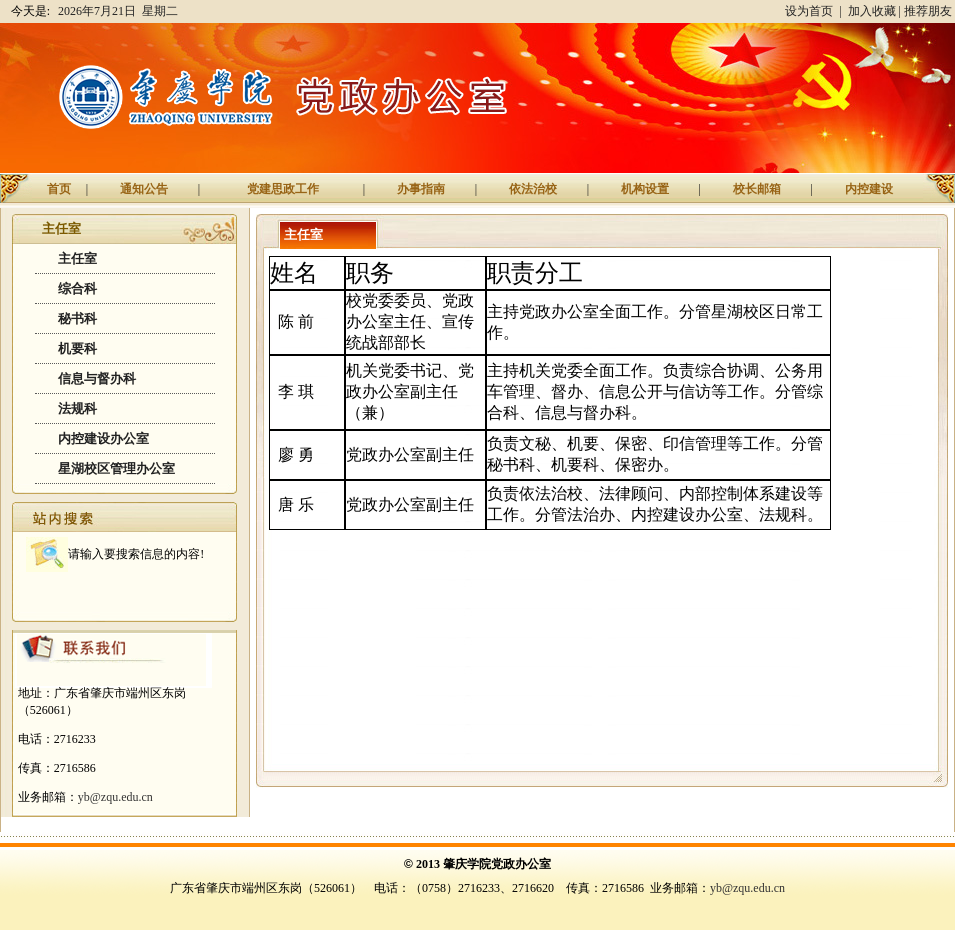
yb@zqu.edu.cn (115, 797)
